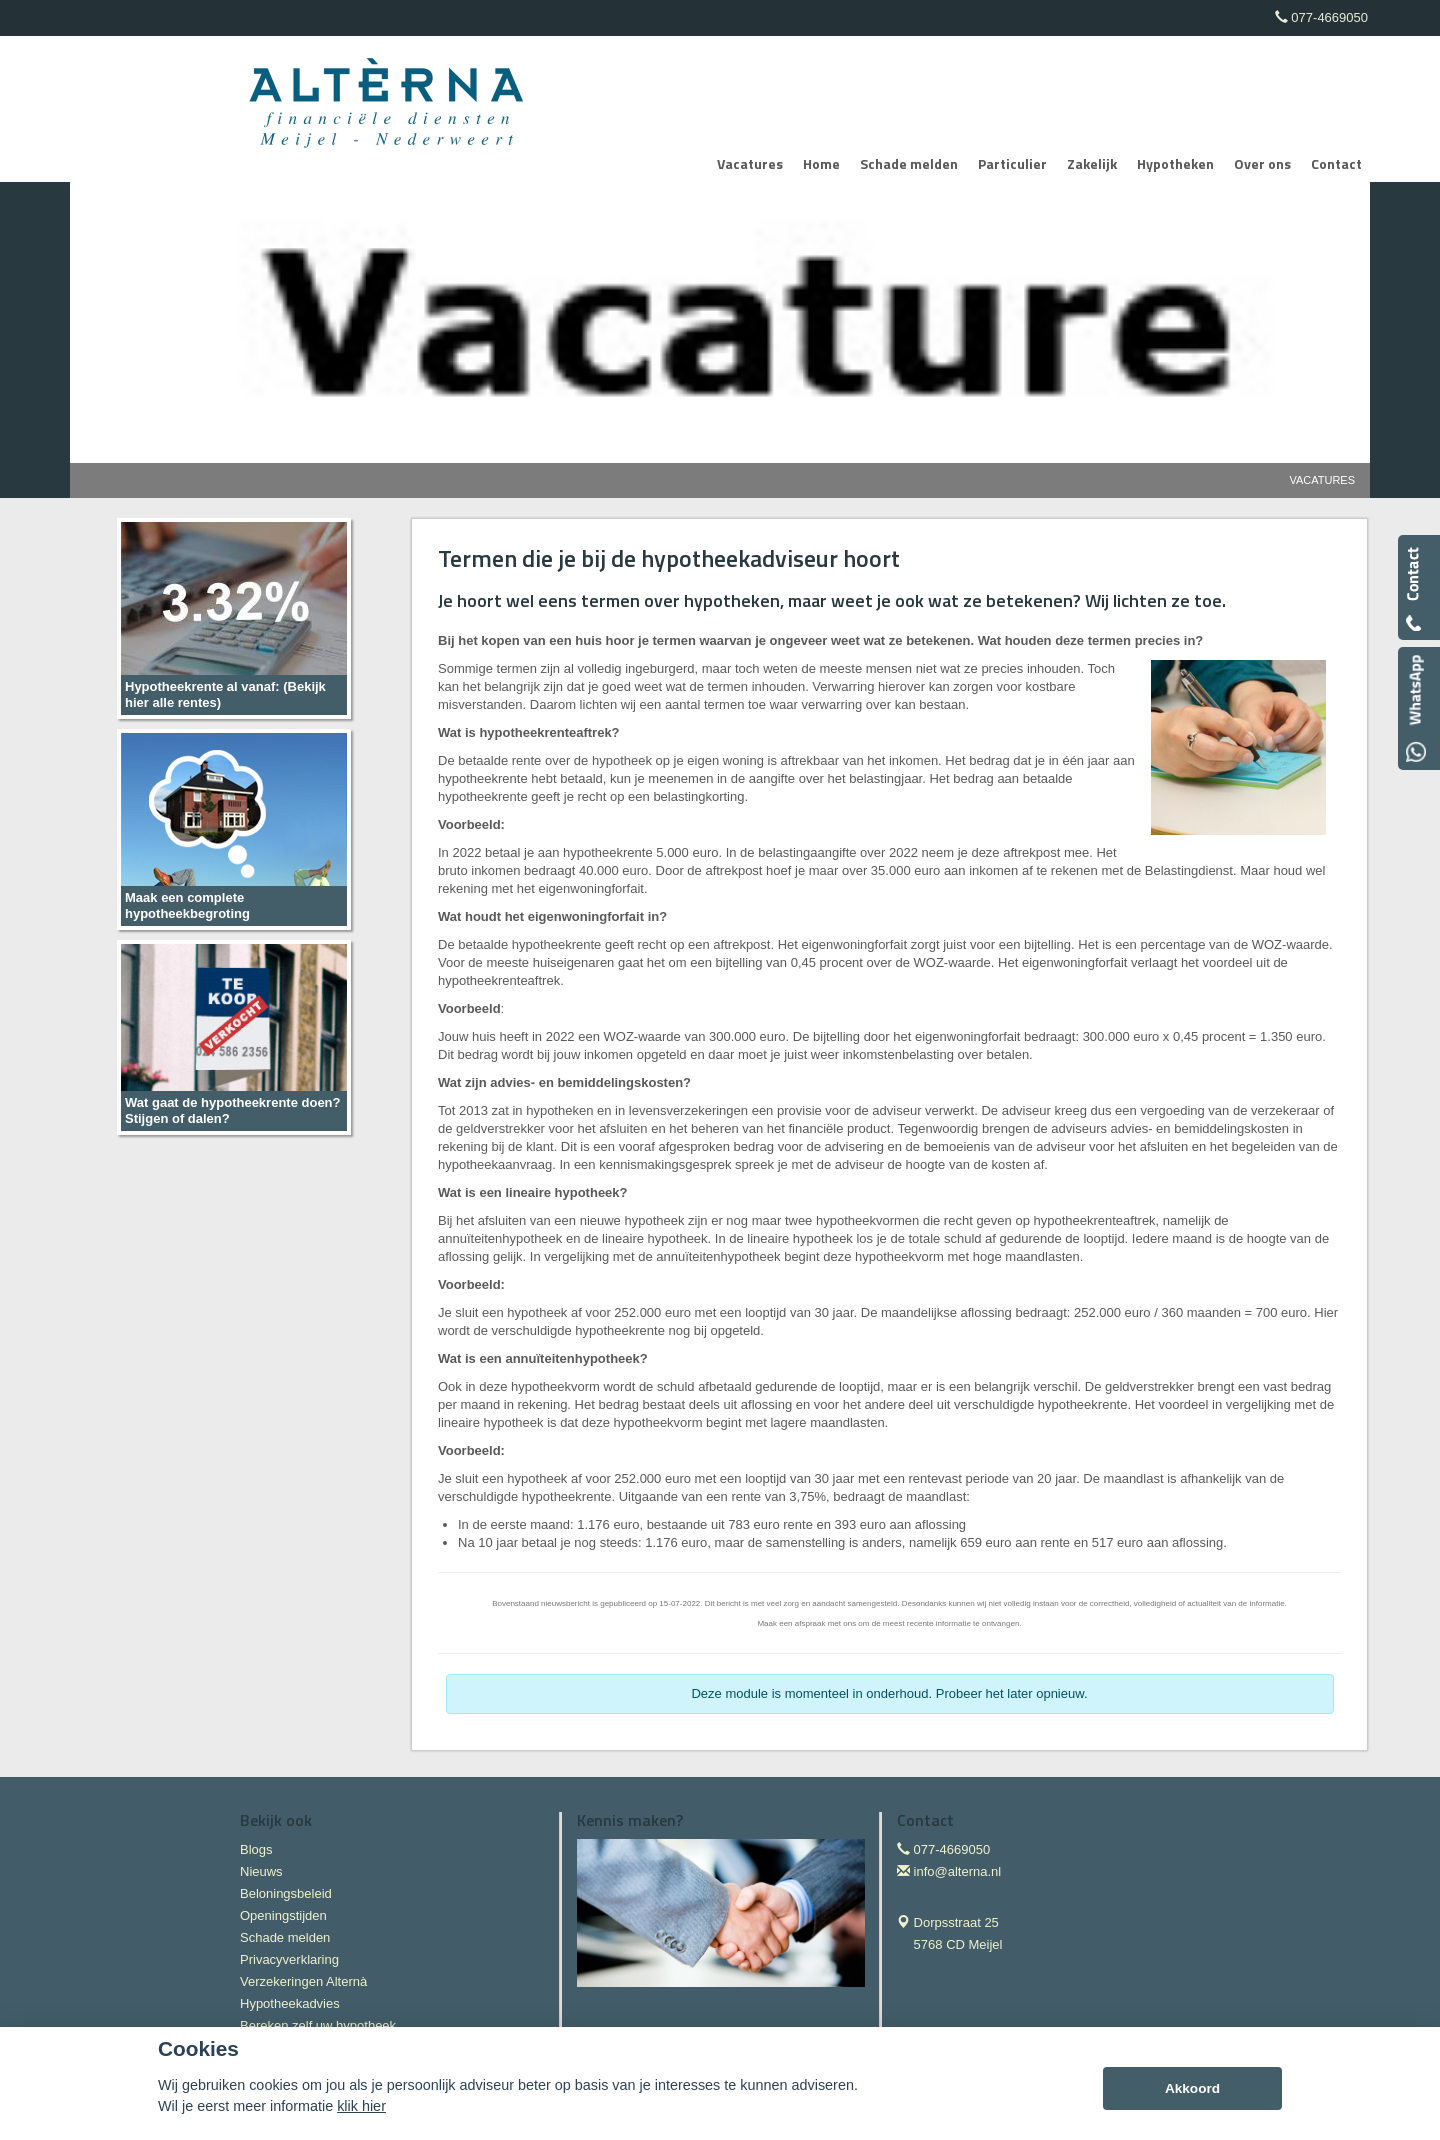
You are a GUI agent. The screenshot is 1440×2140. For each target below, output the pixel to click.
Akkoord (1192, 2088)
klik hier (361, 2106)
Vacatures (1322, 480)
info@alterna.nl (958, 1871)
